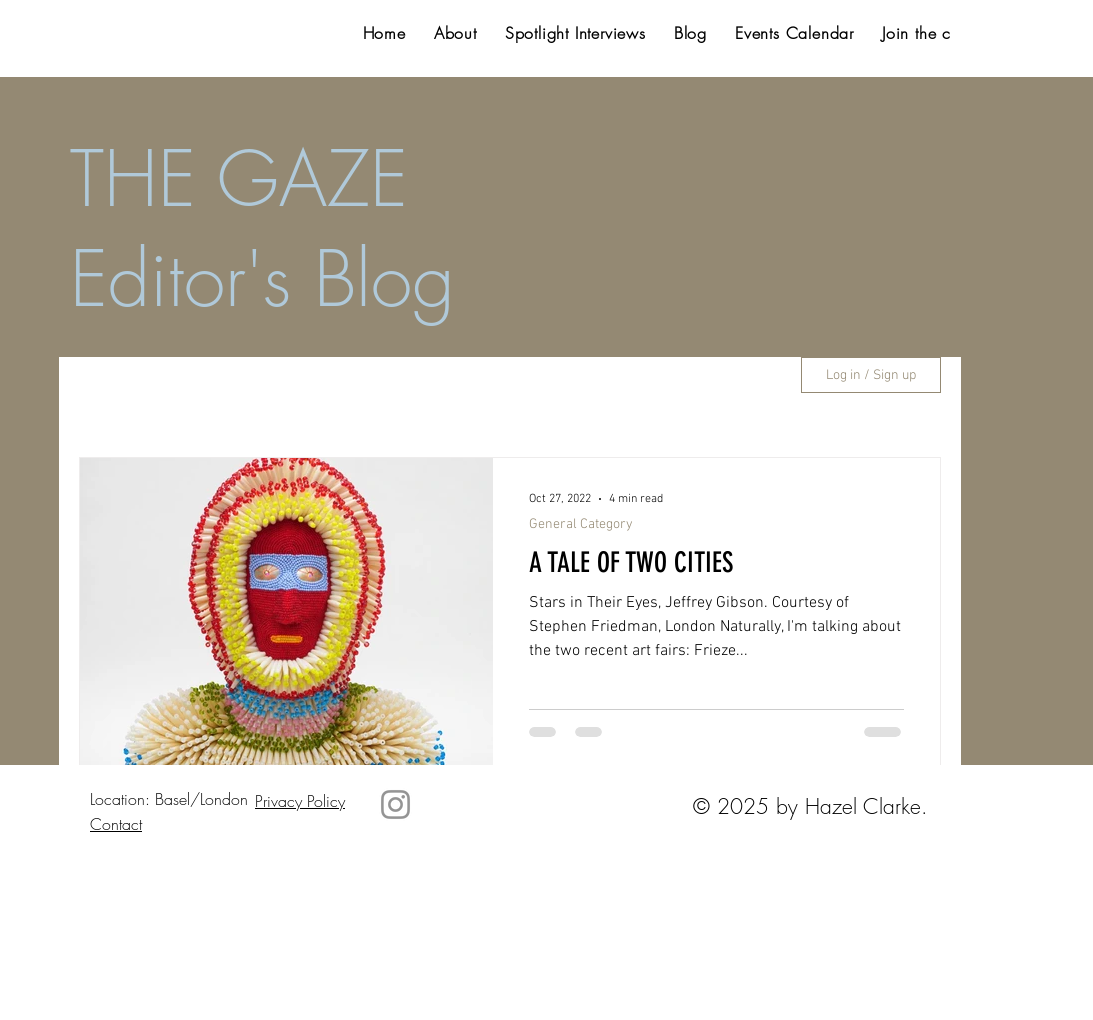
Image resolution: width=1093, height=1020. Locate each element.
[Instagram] (395, 804)
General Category (581, 524)
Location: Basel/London (169, 799)
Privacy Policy (300, 801)
